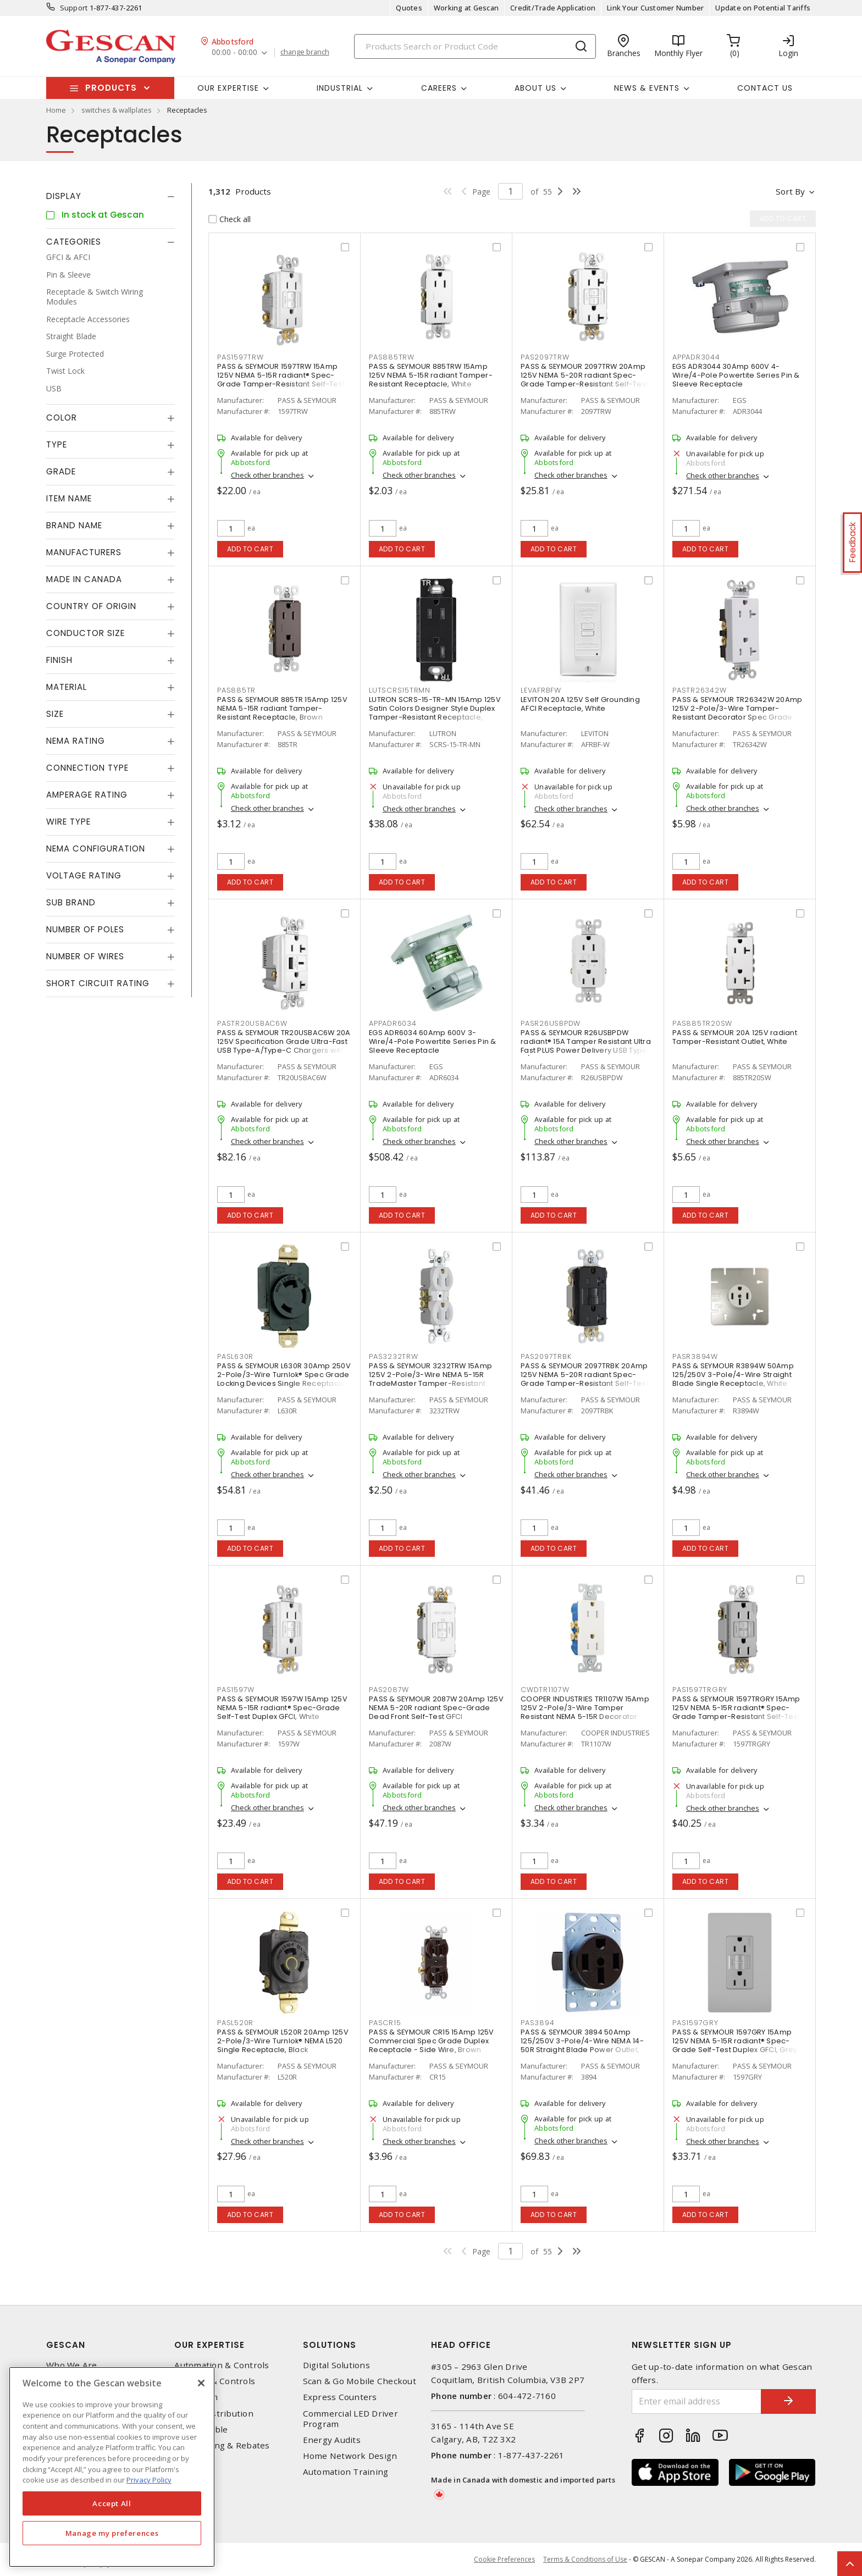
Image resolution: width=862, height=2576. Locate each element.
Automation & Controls (221, 2365)
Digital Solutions (336, 2365)
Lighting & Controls (214, 2381)
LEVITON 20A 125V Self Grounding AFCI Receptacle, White (580, 704)
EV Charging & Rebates (221, 2445)
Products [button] (111, 87)
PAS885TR (236, 690)
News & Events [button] (646, 87)
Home (56, 110)
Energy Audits (332, 2440)
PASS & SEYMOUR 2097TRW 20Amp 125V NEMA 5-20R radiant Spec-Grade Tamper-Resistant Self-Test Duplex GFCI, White (584, 379)
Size (55, 714)
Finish (59, 660)
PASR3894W (695, 1356)
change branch (304, 52)
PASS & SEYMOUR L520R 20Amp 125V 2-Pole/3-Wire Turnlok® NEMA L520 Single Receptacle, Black (283, 2040)
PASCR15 (385, 2022)
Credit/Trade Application (552, 8)
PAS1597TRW (240, 357)
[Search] (475, 46)
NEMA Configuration (95, 848)
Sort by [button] (790, 191)
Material (66, 687)
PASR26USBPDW (551, 1023)
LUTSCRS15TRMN (399, 690)
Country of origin (91, 606)
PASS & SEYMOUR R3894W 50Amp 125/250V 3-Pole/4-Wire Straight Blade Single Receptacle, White (733, 1374)
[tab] (110, 196)
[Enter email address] (696, 2401)
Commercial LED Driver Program (350, 2418)
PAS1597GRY (695, 2022)
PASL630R (235, 1356)
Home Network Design (350, 2456)
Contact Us (765, 87)
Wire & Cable (201, 2429)
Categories (73, 241)
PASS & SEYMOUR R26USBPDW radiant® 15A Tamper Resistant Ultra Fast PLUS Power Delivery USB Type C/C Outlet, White (586, 1046)
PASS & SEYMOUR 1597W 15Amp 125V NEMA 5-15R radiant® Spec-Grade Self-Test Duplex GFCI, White (282, 1707)
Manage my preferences (112, 2533)
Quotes (409, 8)
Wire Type (68, 821)
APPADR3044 (696, 357)
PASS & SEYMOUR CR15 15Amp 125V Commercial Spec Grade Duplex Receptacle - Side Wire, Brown (431, 2040)
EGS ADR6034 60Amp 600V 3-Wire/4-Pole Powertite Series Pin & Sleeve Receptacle (432, 1041)
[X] (201, 2383)
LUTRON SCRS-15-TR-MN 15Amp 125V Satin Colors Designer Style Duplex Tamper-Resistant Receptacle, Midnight (435, 713)
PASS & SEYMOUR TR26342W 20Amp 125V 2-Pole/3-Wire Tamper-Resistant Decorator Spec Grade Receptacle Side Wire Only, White (737, 713)
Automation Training (346, 2472)
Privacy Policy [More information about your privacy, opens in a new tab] (149, 2480)
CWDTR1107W (545, 1689)
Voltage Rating (83, 875)
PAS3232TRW (393, 1356)
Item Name (69, 498)
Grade (61, 471)
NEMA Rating (75, 741)
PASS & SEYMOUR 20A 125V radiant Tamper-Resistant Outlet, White (734, 1037)
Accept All (111, 2503)
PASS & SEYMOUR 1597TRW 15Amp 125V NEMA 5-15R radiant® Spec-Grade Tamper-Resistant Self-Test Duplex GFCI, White (281, 379)
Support (74, 8)
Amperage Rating (87, 794)
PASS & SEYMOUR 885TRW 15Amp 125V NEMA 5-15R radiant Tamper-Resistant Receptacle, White (431, 375)
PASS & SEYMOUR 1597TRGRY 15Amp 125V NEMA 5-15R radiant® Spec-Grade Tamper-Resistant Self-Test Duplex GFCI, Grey (736, 1712)
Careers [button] (439, 87)
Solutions (329, 2345)
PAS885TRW (392, 357)
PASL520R (235, 2022)
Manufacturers (83, 552)
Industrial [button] (340, 87)
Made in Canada (84, 579)
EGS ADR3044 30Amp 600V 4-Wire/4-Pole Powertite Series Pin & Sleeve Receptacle (736, 375)
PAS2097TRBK (546, 1356)
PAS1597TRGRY (699, 1689)
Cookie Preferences (504, 2559)
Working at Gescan (466, 8)
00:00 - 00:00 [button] (234, 52)
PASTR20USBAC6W (252, 1023)
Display (63, 196)
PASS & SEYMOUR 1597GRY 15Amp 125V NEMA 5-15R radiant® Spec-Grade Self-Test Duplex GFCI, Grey (734, 2040)
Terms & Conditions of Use (585, 2559)
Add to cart (250, 549)
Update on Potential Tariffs (762, 8)
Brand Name (74, 525)
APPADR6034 (393, 1023)
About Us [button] (535, 87)
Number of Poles (85, 929)
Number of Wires (85, 956)
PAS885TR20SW (702, 1023)
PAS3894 (537, 2022)
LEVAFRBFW (541, 690)
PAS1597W (236, 1689)
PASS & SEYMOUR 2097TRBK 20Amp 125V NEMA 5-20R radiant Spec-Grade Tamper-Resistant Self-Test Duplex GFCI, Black (584, 1379)
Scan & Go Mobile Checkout (359, 2381)
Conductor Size (85, 633)
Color (61, 417)
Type (56, 444)
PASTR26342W (699, 690)
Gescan (65, 2345)
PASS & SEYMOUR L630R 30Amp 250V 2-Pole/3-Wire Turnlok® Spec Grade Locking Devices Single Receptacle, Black (284, 1379)
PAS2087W (389, 1689)
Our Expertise (209, 2345)
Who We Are (71, 2365)
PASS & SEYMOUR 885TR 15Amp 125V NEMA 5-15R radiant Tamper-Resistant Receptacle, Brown (282, 708)
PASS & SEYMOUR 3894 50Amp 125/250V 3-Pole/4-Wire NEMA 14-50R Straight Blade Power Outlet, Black (582, 2045)
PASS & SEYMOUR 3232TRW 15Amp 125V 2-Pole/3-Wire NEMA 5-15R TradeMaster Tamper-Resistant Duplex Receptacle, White (430, 1379)
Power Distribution (213, 2413)
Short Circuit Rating (98, 983)
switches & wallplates (116, 110)
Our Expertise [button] (228, 87)
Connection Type (87, 767)
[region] (112, 2467)
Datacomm (196, 2397)
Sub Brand (71, 902)
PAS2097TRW (545, 357)
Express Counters (340, 2397)
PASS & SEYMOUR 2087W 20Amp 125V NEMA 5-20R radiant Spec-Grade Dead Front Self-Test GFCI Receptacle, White (436, 1712)
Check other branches (267, 475)
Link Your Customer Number (655, 8)
